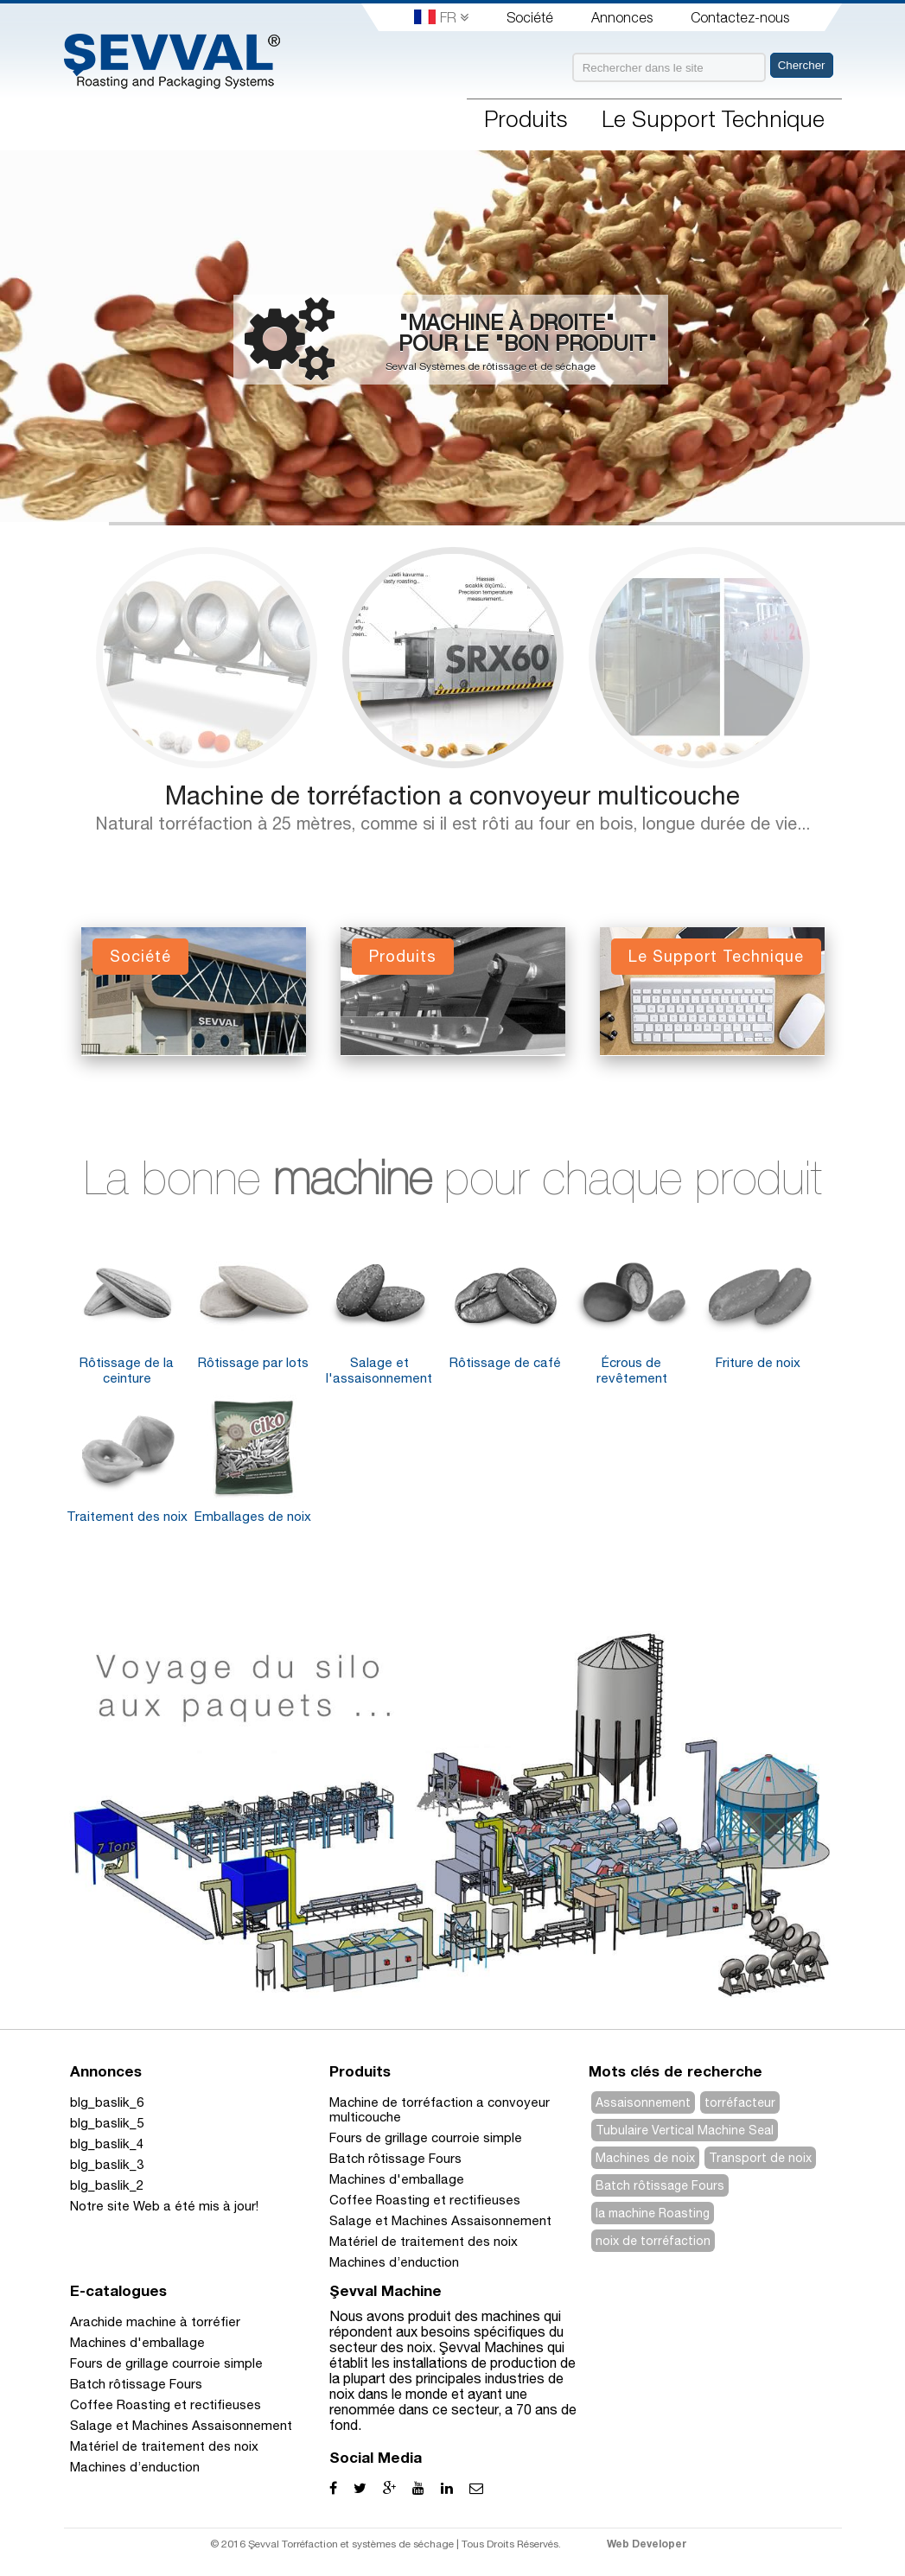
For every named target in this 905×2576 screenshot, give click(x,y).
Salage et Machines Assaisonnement (440, 2220)
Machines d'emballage (396, 2179)
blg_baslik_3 (106, 2164)
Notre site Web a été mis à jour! (164, 2205)
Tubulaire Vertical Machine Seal (685, 2130)
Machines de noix (645, 2158)
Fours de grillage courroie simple (425, 2137)
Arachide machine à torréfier (155, 2321)
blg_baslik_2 (106, 2185)
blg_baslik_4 (106, 2143)
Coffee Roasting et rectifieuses (424, 2199)
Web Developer (647, 2543)
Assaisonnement (643, 2102)
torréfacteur (739, 2102)
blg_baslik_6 (106, 2102)
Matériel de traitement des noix (423, 2241)
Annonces (622, 17)
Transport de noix (760, 2158)
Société (530, 17)
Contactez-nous (740, 17)
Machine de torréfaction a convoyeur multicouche (452, 795)
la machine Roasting (653, 2213)
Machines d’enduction (394, 2262)
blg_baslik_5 (106, 2122)
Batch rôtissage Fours (395, 2158)
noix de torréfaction (653, 2241)
